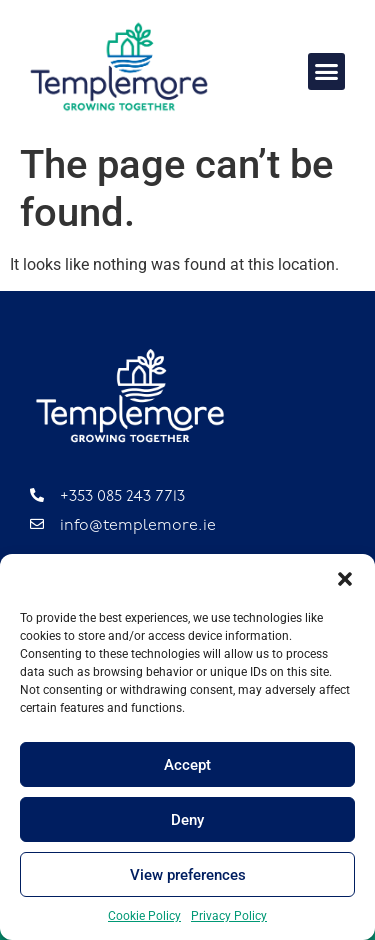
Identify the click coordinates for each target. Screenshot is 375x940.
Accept (187, 765)
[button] (345, 579)
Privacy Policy (229, 916)
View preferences (188, 875)
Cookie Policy (144, 916)
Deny (187, 820)
